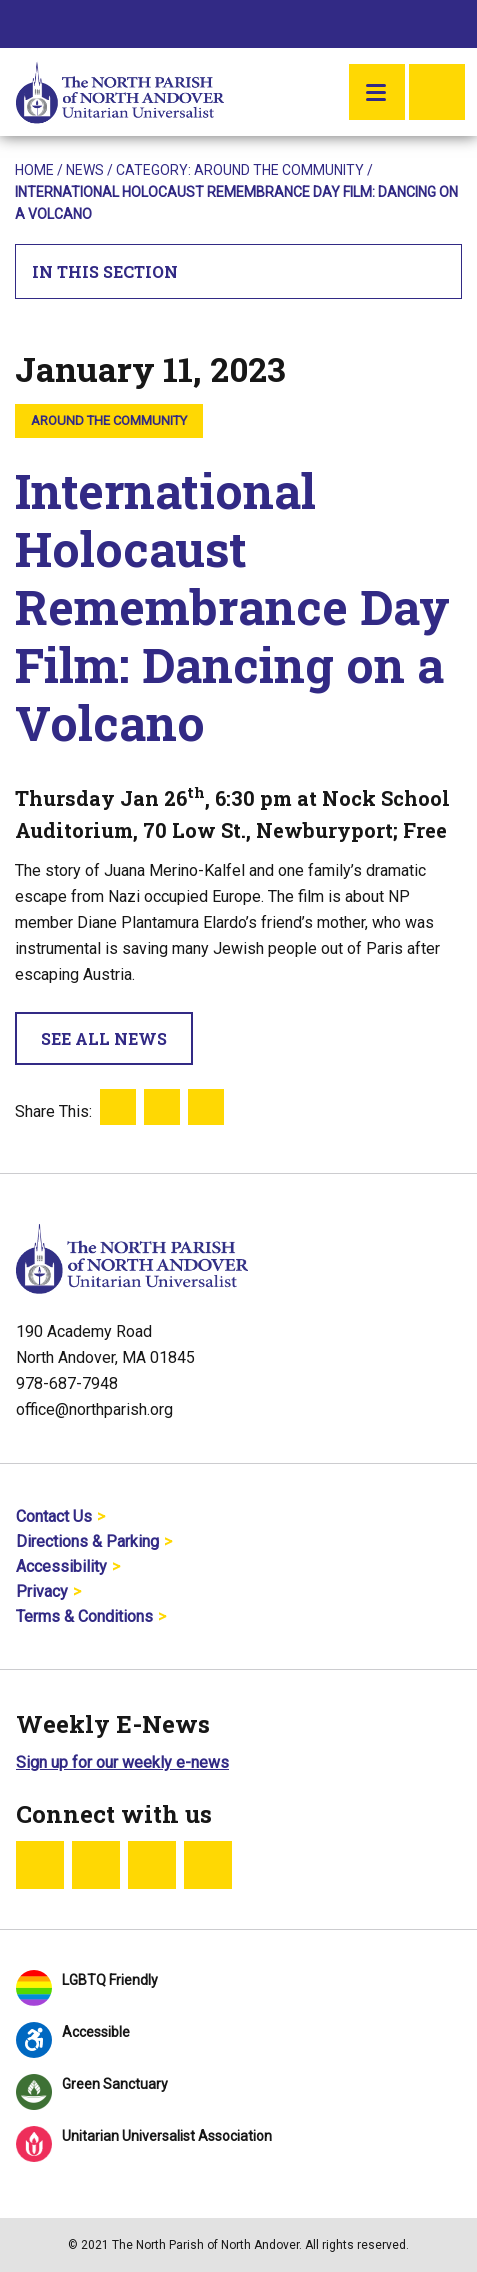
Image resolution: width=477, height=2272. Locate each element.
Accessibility (61, 1566)
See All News (104, 1038)
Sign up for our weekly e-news (122, 1762)
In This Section (239, 271)
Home (34, 170)
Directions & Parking (87, 1541)
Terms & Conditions (84, 1616)
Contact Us (54, 1516)
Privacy (42, 1591)
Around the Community (279, 170)
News (85, 170)
